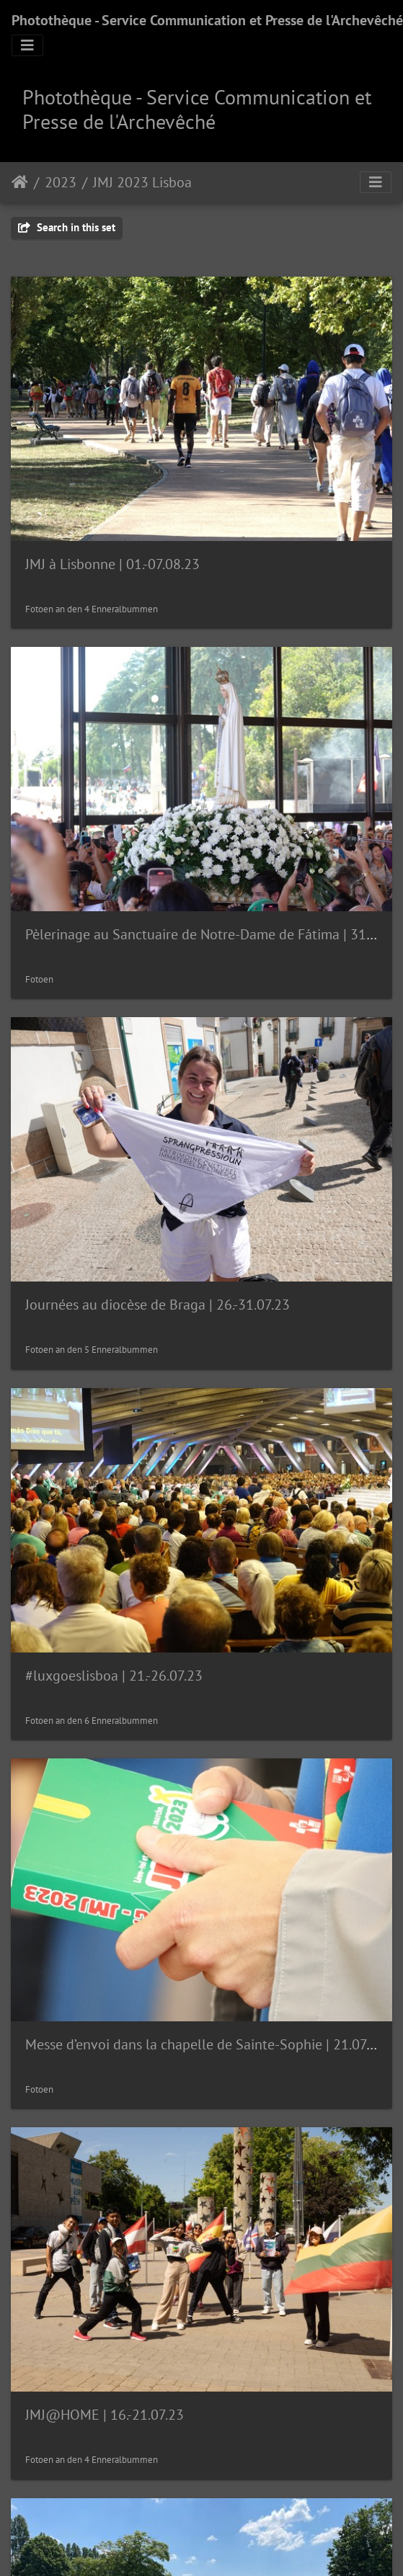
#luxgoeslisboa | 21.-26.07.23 (114, 1675)
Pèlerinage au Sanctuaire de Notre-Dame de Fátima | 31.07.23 (213, 934)
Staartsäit (20, 182)
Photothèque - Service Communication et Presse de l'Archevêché (207, 20)
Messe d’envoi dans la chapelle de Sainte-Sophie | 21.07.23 (205, 2044)
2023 (60, 182)
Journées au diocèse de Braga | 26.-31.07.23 (157, 1304)
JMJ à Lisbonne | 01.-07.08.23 (112, 564)
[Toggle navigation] (27, 45)
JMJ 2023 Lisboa (142, 182)
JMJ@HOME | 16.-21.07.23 (104, 2414)
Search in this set (66, 227)
